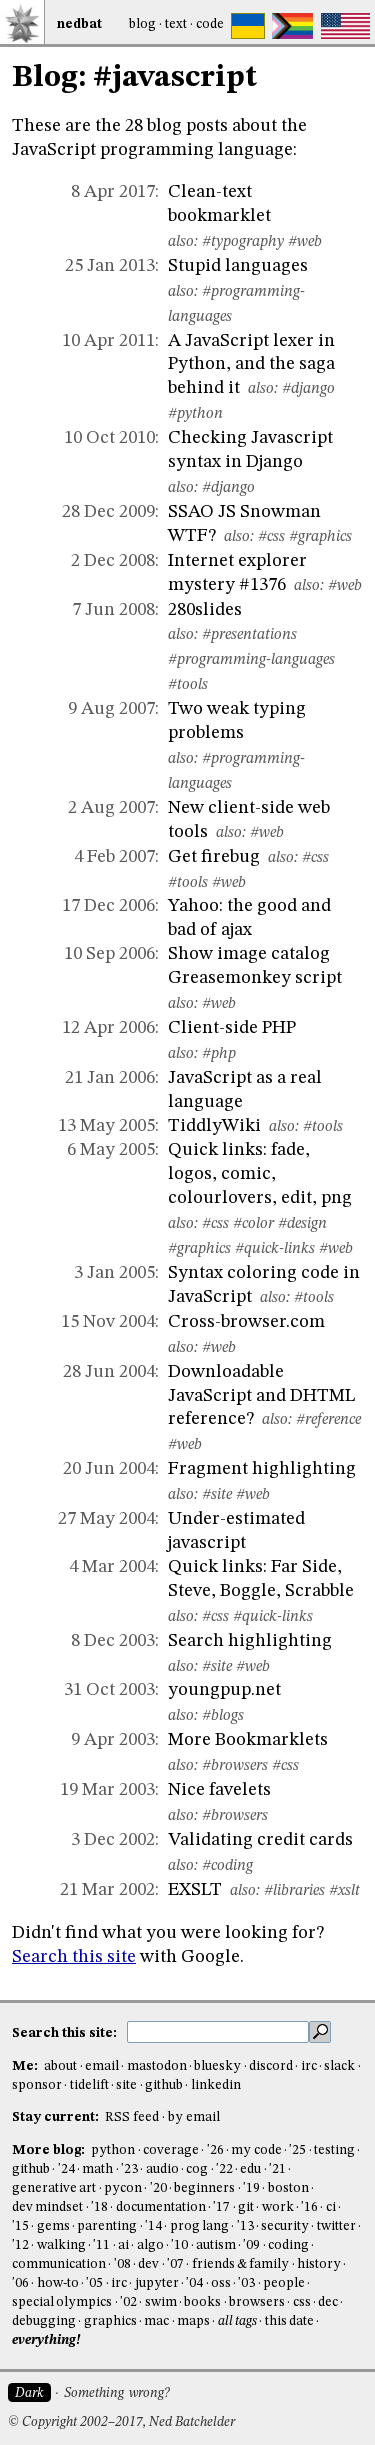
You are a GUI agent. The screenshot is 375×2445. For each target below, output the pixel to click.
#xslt (344, 1891)
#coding (227, 1866)
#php (219, 1054)
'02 (128, 2302)
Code (210, 24)
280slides (205, 610)
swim (161, 2302)
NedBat (79, 24)
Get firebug (214, 857)
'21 (277, 2169)
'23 (129, 2169)
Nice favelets (219, 1790)
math (97, 2169)
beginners (204, 2188)
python (113, 2150)
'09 (251, 2245)
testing (334, 2150)
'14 (153, 2226)
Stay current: (57, 2117)
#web (305, 242)
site (126, 2085)
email (102, 2066)
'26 (215, 2150)
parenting (107, 2226)
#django (308, 389)
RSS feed (132, 2117)
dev (148, 2264)
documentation (161, 2207)
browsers (257, 2302)
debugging (44, 2321)
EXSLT (195, 1890)
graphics (110, 2321)
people (284, 2283)
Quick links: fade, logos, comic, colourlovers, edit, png (260, 1174)
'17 (221, 2207)
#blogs (223, 1716)
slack (339, 2066)
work (278, 2207)
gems (53, 2226)
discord (271, 2066)
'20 (158, 2188)
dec (328, 2302)
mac (156, 2321)
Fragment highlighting (262, 1469)
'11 (101, 2245)
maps (193, 2321)
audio (162, 2169)
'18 (99, 2207)
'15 (20, 2226)
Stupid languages (238, 266)
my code (256, 2150)
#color (253, 1224)
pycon (123, 2188)
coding (288, 2245)
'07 (175, 2264)
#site (217, 1495)
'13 (245, 2226)
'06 (20, 2283)
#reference (328, 1420)
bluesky (217, 2066)
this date (289, 2321)
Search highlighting (250, 1641)
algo (150, 2245)
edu (250, 2169)
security (285, 2226)
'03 (246, 2283)
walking (61, 2245)
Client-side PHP (232, 1028)
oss (221, 2283)
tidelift (89, 2085)
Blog (142, 24)
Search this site (74, 1957)
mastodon (157, 2066)
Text (176, 24)
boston (288, 2188)
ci (331, 2207)
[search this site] (218, 2032)
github (164, 2085)
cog (197, 2169)
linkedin (216, 2085)
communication (59, 2264)
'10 (179, 2245)
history (319, 2264)
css (302, 2302)
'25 (297, 2150)
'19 (251, 2188)
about (60, 2066)
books (202, 2302)
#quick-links (275, 1249)
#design (302, 1224)
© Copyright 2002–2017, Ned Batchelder (121, 2422)
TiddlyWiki (214, 1126)
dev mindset (47, 2207)
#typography (243, 242)
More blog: (50, 2150)
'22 (224, 2169)
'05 (94, 2283)
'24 (66, 2169)
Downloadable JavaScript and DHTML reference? (261, 1396)
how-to (58, 2283)
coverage (171, 2150)
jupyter (157, 2283)
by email (194, 2117)
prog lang (199, 2226)
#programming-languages (251, 660)
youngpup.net (224, 1690)
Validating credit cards (260, 1840)
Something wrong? (116, 2393)
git (246, 2207)
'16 (309, 2207)
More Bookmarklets (248, 1740)
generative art (54, 2188)
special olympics (62, 2302)
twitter (336, 2226)
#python (195, 414)
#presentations (249, 635)
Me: (26, 2066)
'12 (20, 2245)
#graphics (320, 537)
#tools (188, 685)
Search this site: (66, 2033)
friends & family (241, 2264)
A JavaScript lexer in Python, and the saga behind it (251, 365)
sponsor (37, 2085)
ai (123, 2245)
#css (271, 537)
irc (309, 2066)
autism (216, 2245)
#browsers (235, 1766)
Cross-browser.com (246, 1322)
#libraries (294, 1891)
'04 (194, 2283)
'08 (122, 2264)
